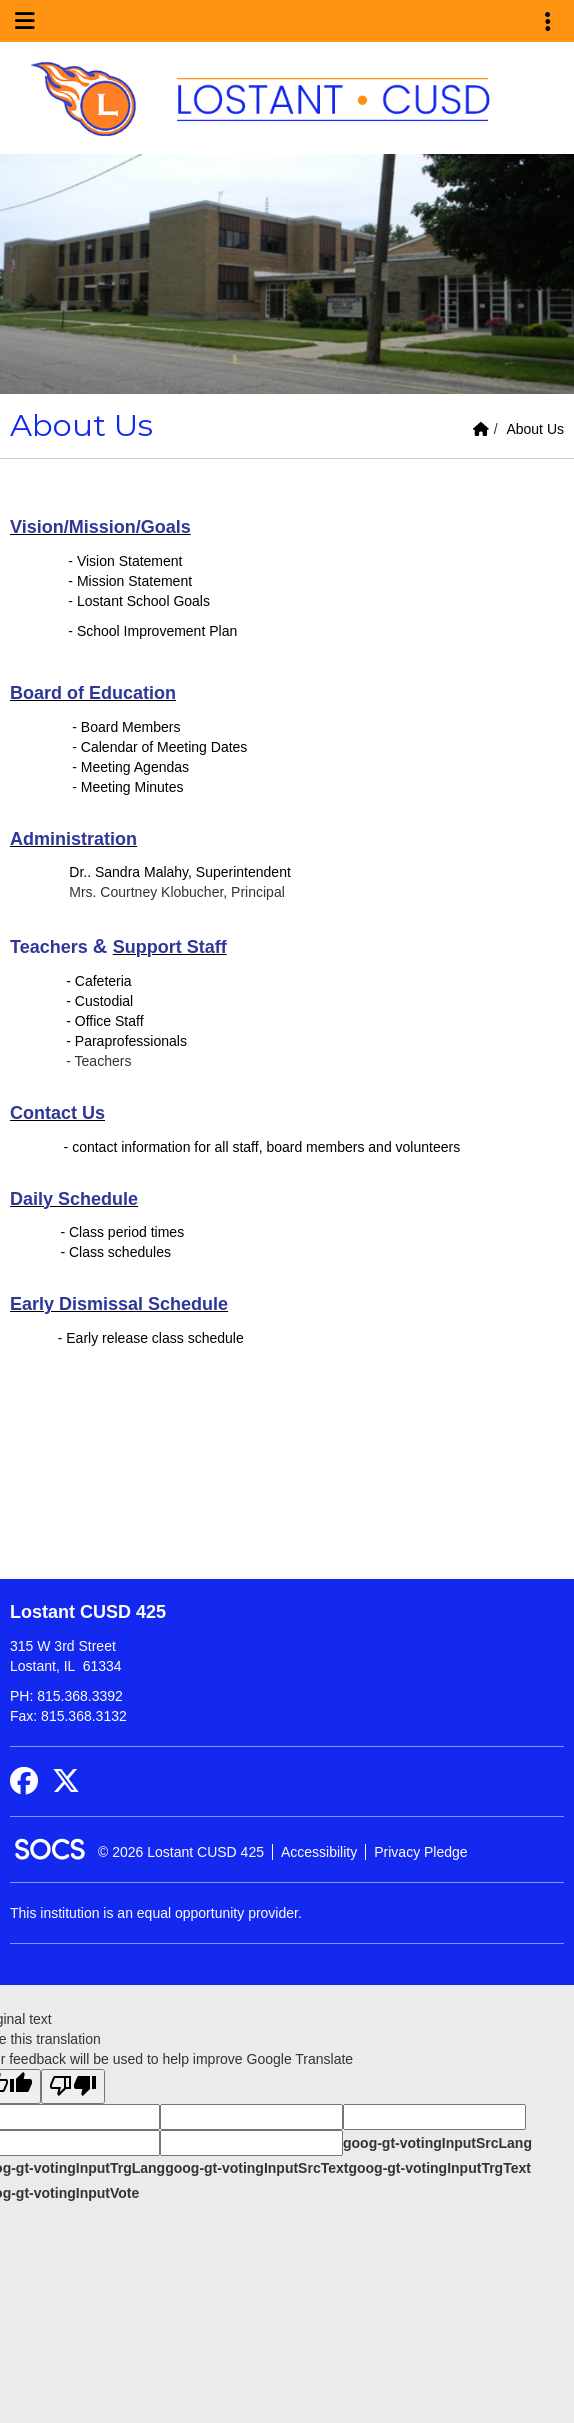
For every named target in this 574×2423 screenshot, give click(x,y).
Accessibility (319, 1852)
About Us (535, 429)
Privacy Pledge (420, 1852)
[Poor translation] (73, 2086)
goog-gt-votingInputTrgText (439, 2168)
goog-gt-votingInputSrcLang (437, 2143)
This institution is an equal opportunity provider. (156, 1913)
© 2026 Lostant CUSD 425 (181, 1852)
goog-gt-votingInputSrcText (256, 2168)
